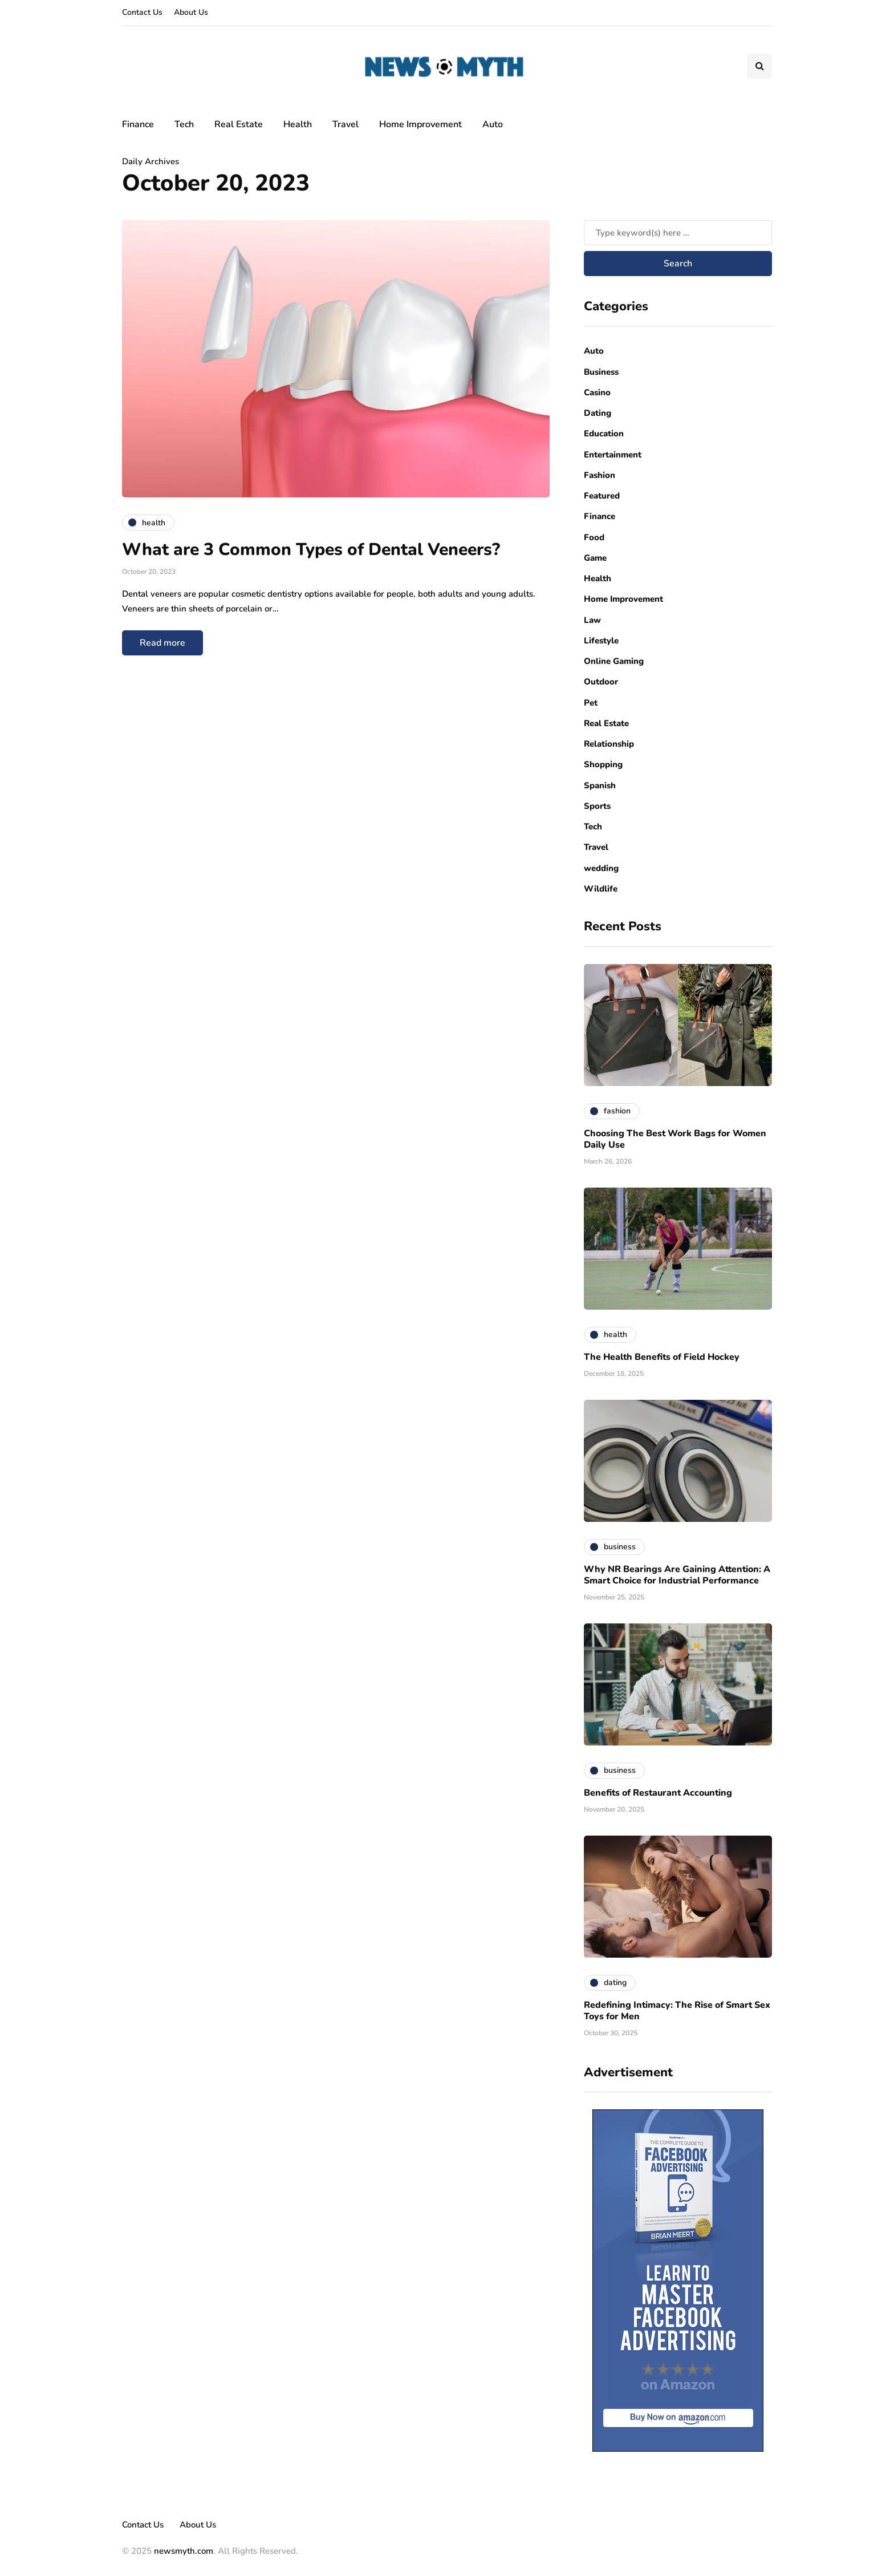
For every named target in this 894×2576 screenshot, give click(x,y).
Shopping (603, 764)
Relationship (609, 744)
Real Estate (238, 124)
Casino (597, 392)
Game (595, 558)
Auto (492, 124)
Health (297, 124)
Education (604, 433)
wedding (601, 868)
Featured (602, 495)
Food (594, 537)
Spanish (600, 785)
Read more (162, 643)
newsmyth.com (183, 2551)
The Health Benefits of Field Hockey (661, 1357)
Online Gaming (614, 661)
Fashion (599, 475)
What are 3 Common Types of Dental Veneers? (313, 549)
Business (601, 372)
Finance (138, 124)
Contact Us (142, 12)
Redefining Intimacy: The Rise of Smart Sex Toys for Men (677, 2011)
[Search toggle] (759, 66)
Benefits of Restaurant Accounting (658, 1793)
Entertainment (612, 454)
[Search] (678, 232)
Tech (184, 124)
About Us (191, 12)
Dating (597, 413)
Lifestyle (601, 640)
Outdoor (601, 681)
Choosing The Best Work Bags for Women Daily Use (675, 1139)
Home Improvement (420, 124)
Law (592, 620)
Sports (597, 806)
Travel (345, 124)
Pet (591, 702)
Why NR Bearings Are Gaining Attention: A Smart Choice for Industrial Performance (677, 1575)
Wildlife (600, 888)
